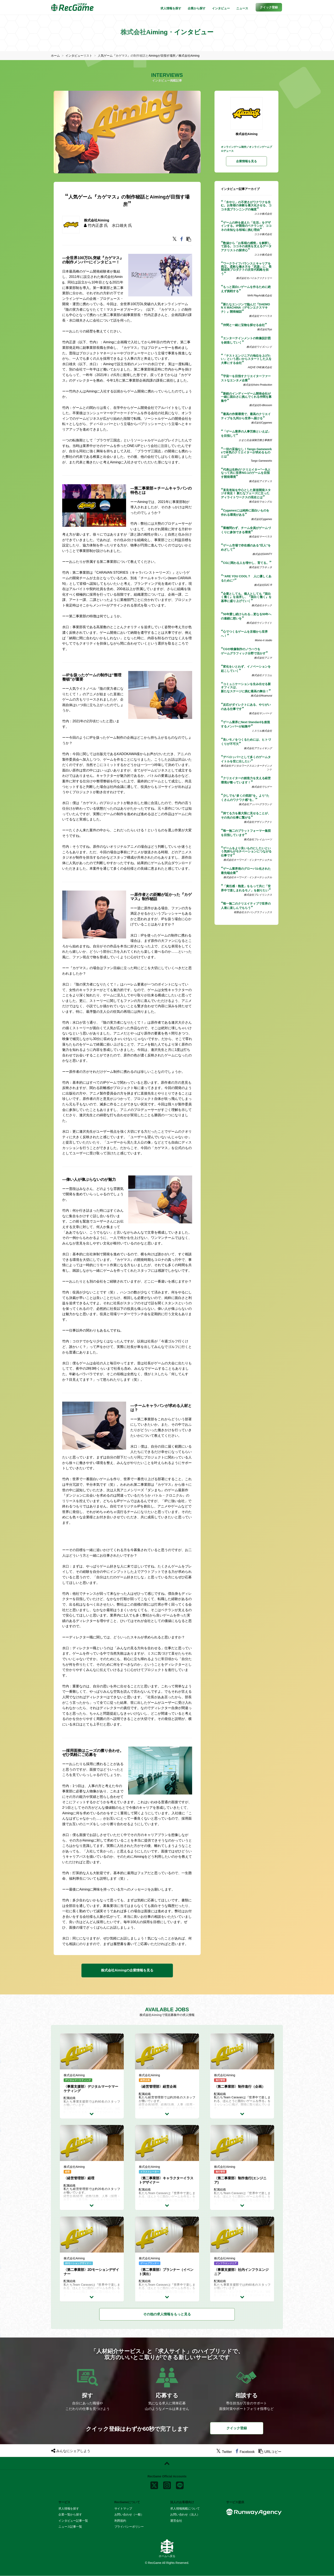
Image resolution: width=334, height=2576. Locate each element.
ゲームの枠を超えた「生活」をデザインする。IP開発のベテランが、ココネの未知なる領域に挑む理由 (246, 226)
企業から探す (197, 8)
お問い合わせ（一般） (129, 2514)
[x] (154, 2484)
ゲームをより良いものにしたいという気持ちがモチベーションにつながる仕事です (246, 851)
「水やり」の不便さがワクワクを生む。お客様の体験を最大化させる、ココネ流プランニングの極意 (246, 205)
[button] (269, 7)
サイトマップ (123, 2508)
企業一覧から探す (70, 2514)
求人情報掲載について (185, 2508)
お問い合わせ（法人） (185, 2514)
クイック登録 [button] (236, 2428)
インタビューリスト (78, 55)
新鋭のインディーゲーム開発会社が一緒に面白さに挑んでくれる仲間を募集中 (246, 397)
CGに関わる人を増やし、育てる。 (246, 563)
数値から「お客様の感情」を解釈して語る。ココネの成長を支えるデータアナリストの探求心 (246, 246)
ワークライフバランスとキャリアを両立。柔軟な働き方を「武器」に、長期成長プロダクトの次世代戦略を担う (246, 268)
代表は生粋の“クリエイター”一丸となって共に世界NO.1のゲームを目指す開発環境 (246, 473)
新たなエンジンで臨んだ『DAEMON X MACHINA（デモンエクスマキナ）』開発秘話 (245, 308)
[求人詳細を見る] (92, 2113)
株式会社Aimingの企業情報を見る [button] (127, 1970)
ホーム (55, 55)
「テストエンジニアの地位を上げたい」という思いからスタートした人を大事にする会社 (246, 359)
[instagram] (167, 2484)
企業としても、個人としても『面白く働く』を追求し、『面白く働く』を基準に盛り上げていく (246, 597)
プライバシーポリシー (129, 2526)
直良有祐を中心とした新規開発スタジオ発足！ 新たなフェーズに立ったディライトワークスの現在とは (246, 493)
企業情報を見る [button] (246, 161)
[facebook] (245, 2452)
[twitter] (224, 2452)
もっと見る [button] (167, 2314)
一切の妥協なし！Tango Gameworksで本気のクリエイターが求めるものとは (246, 452)
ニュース (242, 8)
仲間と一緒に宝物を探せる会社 (244, 325)
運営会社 (176, 2520)
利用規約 (120, 2520)
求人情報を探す (170, 8)
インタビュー (221, 8)
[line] (180, 2484)
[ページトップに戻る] (167, 2463)
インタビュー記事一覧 (73, 2520)
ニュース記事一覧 (70, 2526)
